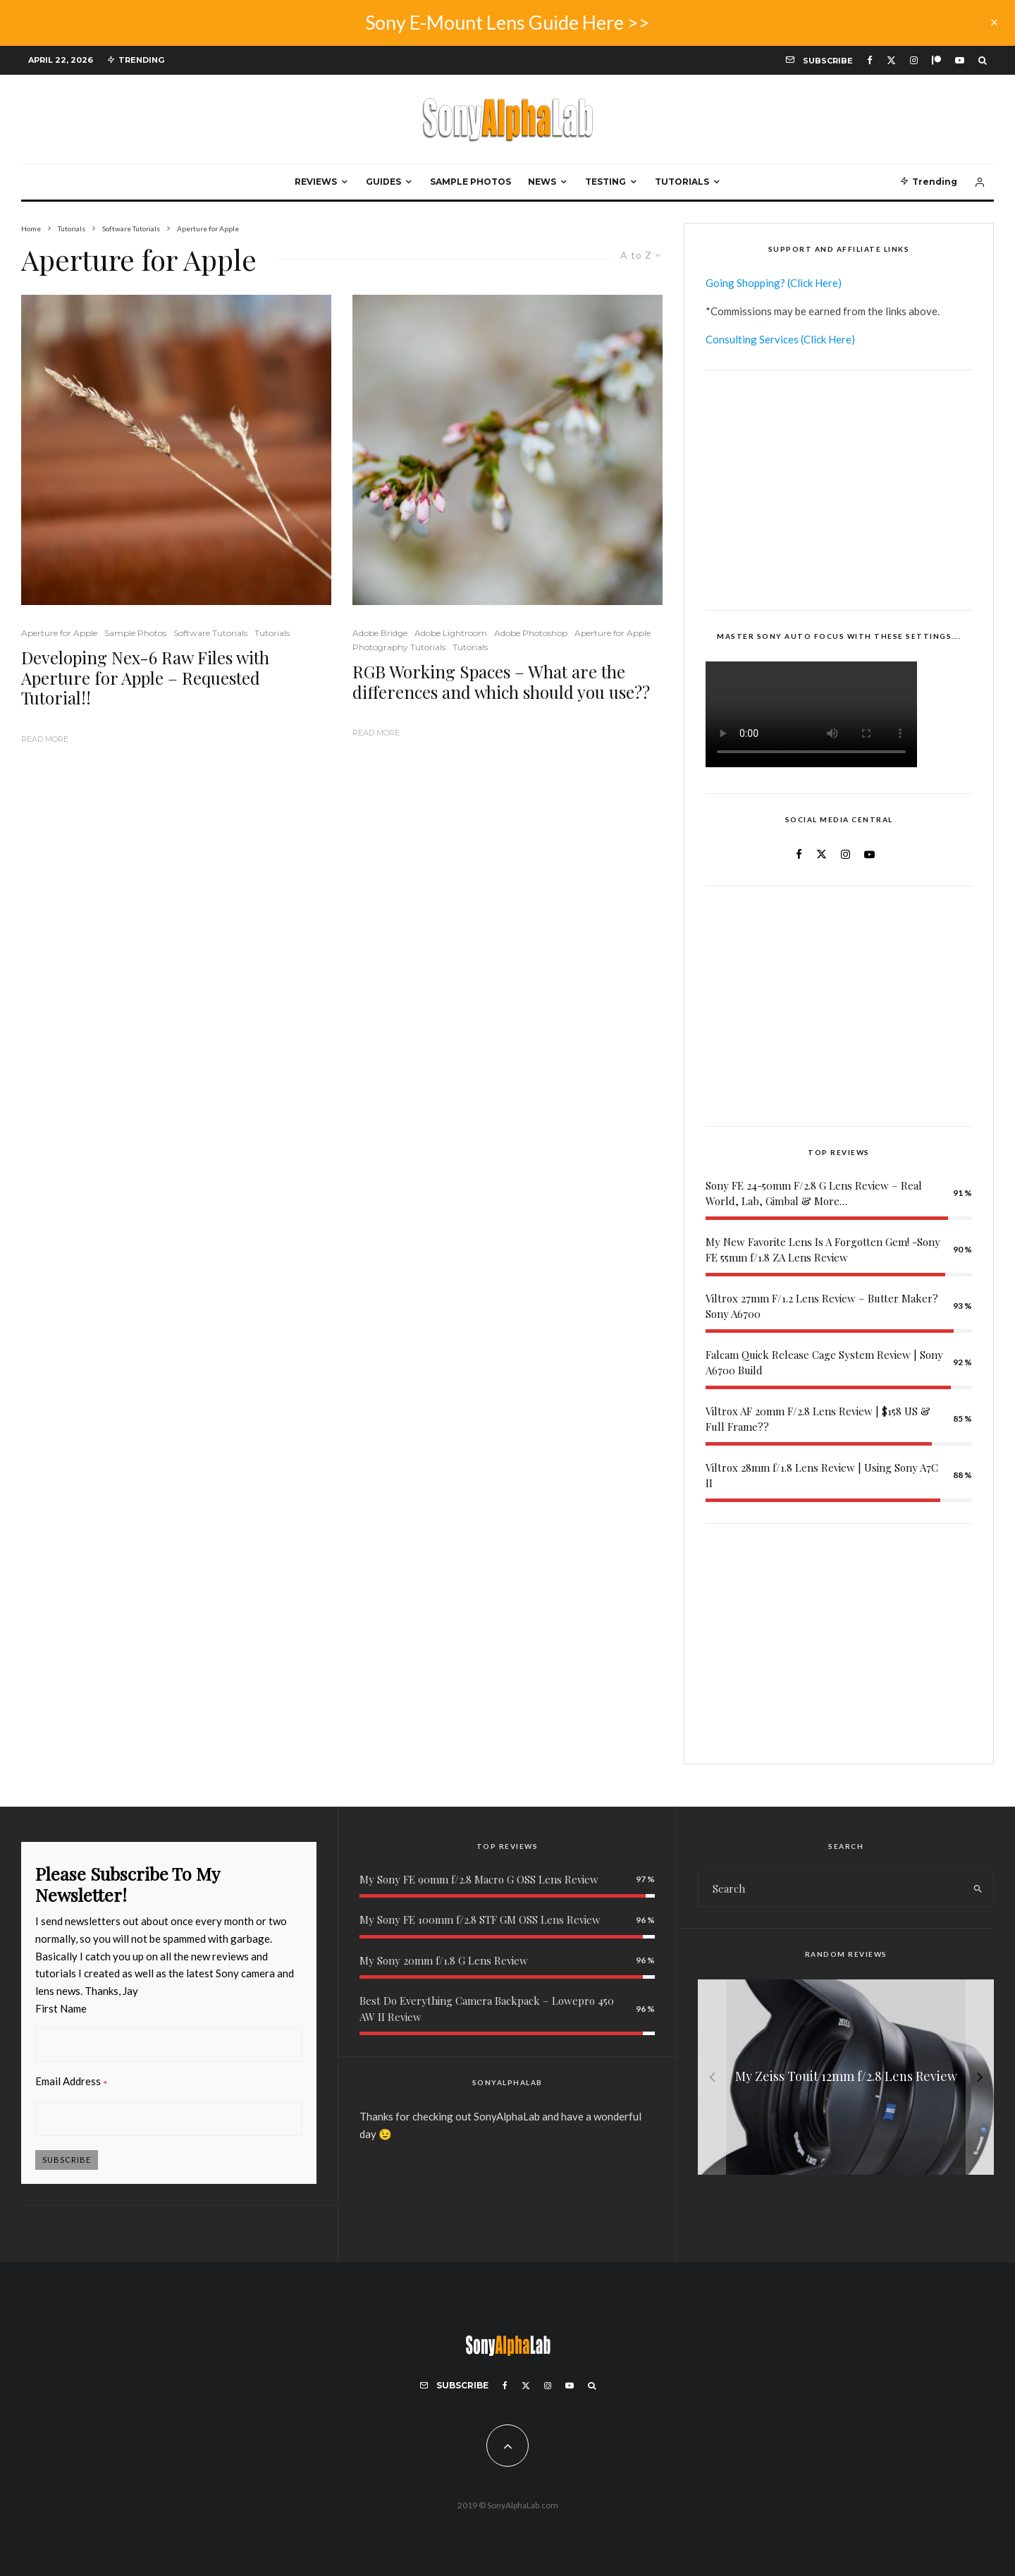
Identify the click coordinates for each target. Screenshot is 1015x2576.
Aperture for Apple (59, 633)
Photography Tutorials (398, 647)
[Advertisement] (839, 490)
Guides (383, 181)
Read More (44, 739)
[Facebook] (870, 60)
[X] (891, 60)
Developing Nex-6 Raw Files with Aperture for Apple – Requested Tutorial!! (145, 677)
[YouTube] (959, 60)
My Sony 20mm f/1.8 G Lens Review (443, 1960)
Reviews (316, 181)
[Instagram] (914, 60)
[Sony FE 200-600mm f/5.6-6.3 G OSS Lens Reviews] (846, 2077)
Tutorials (682, 181)
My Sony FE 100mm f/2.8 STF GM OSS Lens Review (480, 1919)
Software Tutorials (210, 633)
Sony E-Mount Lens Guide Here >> (507, 22)
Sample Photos (470, 181)
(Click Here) (814, 282)
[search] (977, 1889)
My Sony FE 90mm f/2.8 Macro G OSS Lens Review (478, 1879)
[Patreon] (936, 60)
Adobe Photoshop (530, 633)
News (542, 181)
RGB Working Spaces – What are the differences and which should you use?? (501, 681)
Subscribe (66, 2159)
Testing (605, 181)
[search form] (830, 1889)
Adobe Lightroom (450, 633)
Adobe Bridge (379, 633)
